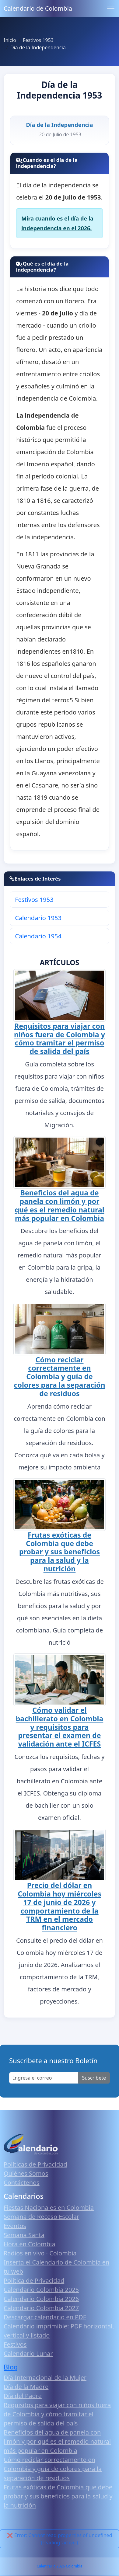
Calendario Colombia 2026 (41, 2299)
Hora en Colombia (29, 2244)
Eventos (15, 2226)
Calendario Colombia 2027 (41, 2308)
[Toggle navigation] (110, 8)
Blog (11, 2366)
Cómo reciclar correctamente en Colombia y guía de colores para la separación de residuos (59, 1376)
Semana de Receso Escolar (41, 2217)
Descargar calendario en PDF (45, 2317)
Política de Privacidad (34, 2280)
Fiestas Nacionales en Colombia (49, 2207)
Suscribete (94, 2077)
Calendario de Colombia (38, 8)
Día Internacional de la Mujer (45, 2377)
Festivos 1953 (34, 899)
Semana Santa (24, 2235)
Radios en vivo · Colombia (40, 2253)
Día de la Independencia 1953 (59, 90)
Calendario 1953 (38, 918)
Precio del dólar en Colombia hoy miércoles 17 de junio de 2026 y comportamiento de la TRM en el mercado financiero (59, 1906)
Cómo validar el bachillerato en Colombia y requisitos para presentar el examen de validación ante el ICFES (59, 1727)
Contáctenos (22, 2182)
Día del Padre (23, 2396)
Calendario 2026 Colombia (59, 2566)
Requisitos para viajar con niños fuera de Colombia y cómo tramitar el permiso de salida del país (59, 1038)
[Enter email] (44, 2078)
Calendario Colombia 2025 (41, 2290)
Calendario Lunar (28, 2353)
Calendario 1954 (38, 936)
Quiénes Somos (26, 2173)
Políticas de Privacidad (35, 2164)
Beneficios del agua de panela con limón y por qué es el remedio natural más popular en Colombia (59, 1205)
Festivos (15, 2344)
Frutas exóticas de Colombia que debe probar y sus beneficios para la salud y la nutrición (59, 1551)
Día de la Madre (26, 2387)
